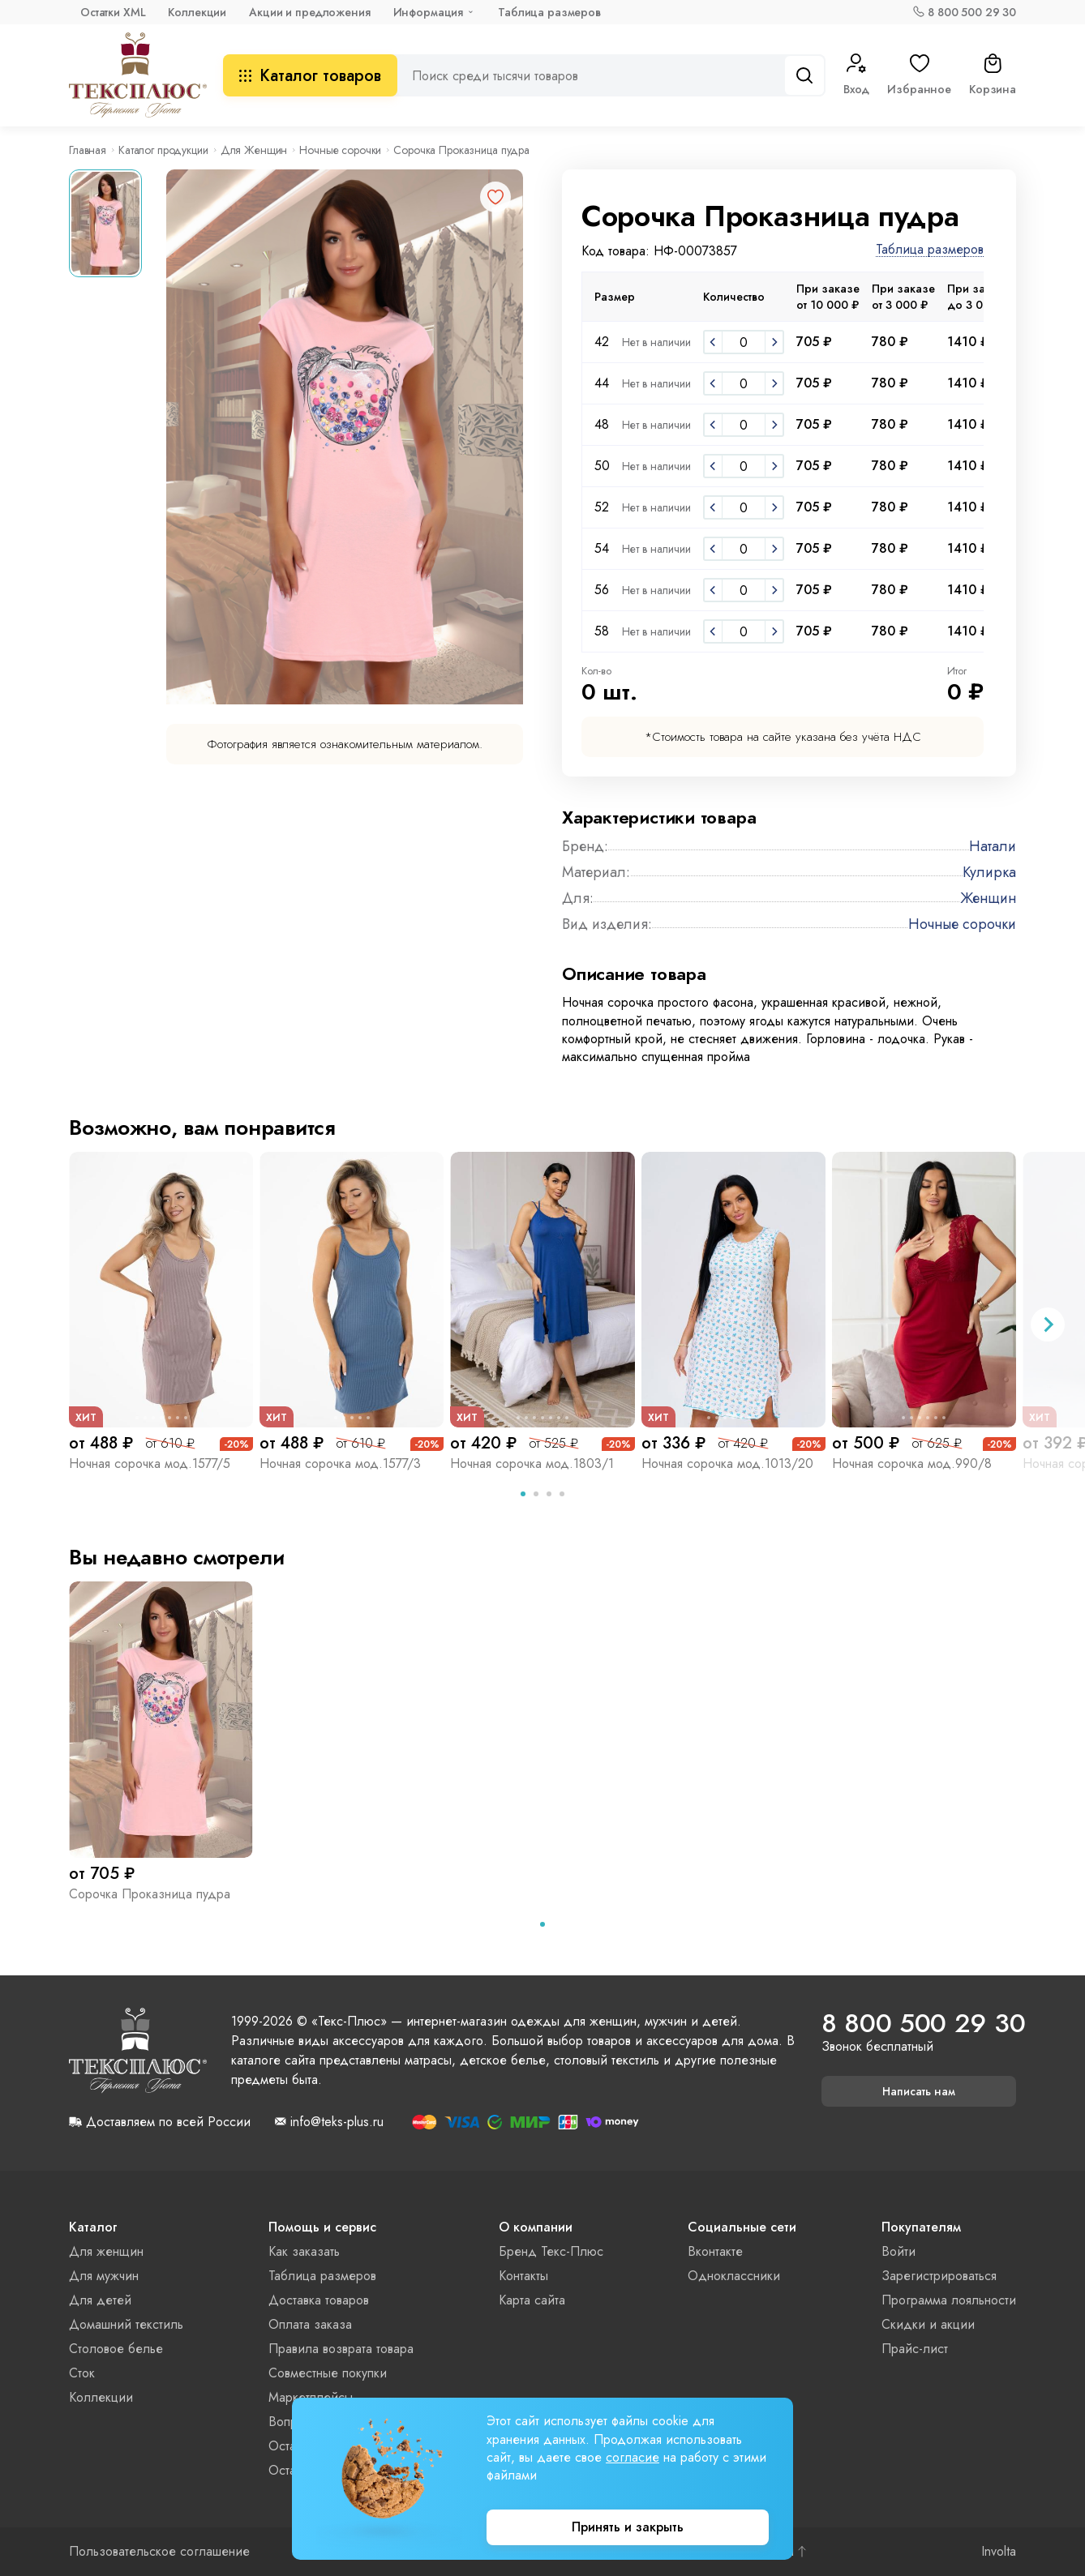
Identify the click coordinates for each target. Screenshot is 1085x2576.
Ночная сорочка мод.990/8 (912, 1463)
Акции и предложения (309, 12)
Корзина (992, 75)
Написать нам (918, 2091)
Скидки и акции (928, 2324)
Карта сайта (532, 2300)
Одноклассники (734, 2275)
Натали (992, 846)
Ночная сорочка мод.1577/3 (340, 1463)
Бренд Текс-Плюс (551, 2251)
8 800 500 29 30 (972, 12)
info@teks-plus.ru (337, 2122)
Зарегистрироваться (939, 2275)
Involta (998, 2552)
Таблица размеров (549, 12)
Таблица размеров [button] (930, 250)
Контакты (523, 2275)
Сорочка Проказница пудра (149, 1894)
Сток (82, 2373)
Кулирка (989, 872)
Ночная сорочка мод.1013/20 (727, 1463)
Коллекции (197, 12)
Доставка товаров (318, 2300)
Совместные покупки (327, 2373)
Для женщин (106, 2251)
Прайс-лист (914, 2348)
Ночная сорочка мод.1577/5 (149, 1463)
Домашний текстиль (126, 2324)
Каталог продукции (163, 150)
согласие (632, 2457)
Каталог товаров (310, 76)
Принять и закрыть (628, 2527)
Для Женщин (254, 150)
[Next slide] (1048, 1324)
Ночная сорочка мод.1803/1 (532, 1463)
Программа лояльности (948, 2300)
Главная (87, 150)
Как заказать (304, 2251)
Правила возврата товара (341, 2348)
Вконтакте (715, 2251)
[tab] (523, 1493)
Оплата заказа (310, 2324)
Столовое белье (116, 2348)
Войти (898, 2251)
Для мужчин (104, 2275)
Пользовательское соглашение (159, 2552)
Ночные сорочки (340, 150)
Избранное (919, 75)
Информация (428, 12)
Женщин (988, 898)
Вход (856, 75)
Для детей (100, 2300)
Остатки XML (112, 12)
